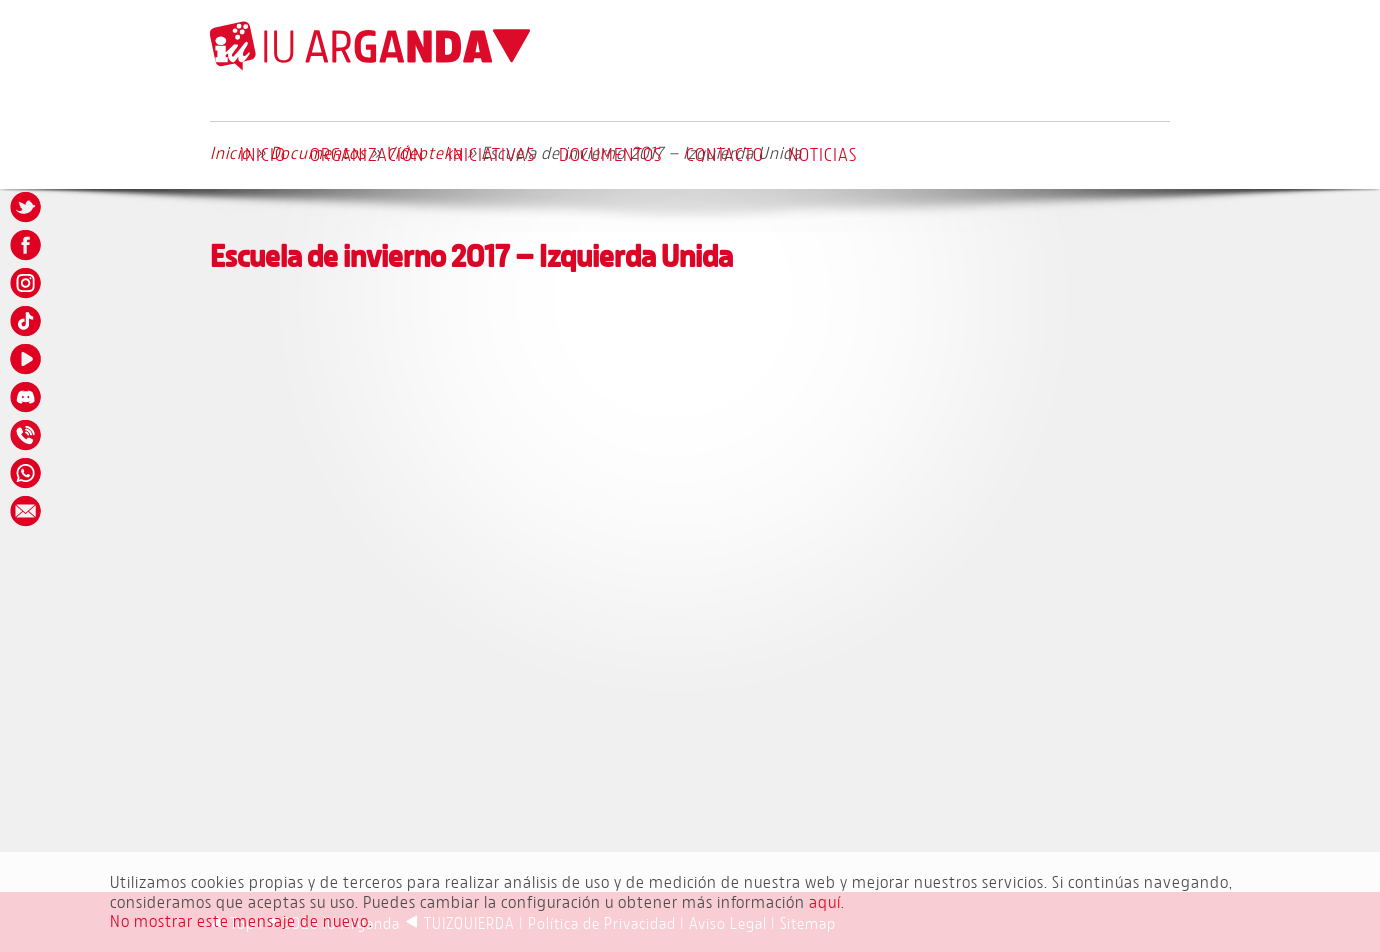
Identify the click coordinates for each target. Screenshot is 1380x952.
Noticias (822, 154)
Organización (367, 154)
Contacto (725, 154)
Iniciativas (491, 154)
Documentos (610, 154)
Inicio (263, 154)
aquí (825, 901)
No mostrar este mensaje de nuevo (239, 920)
